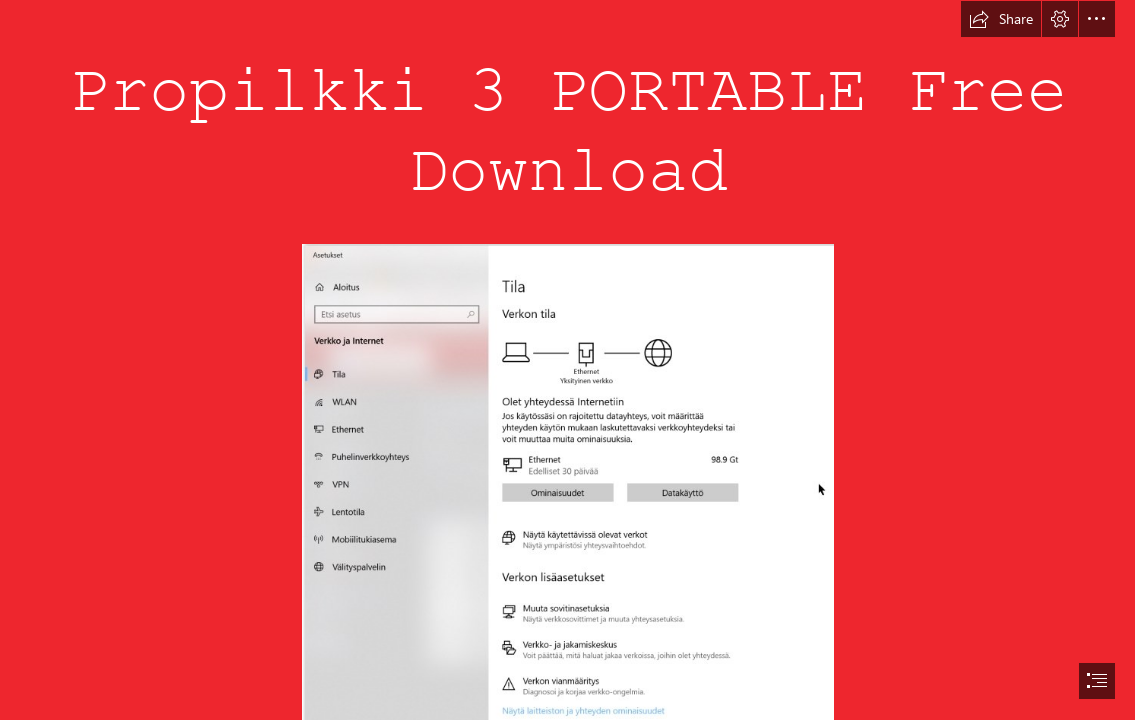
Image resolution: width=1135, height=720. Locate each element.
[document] (567, 360)
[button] (1001, 19)
